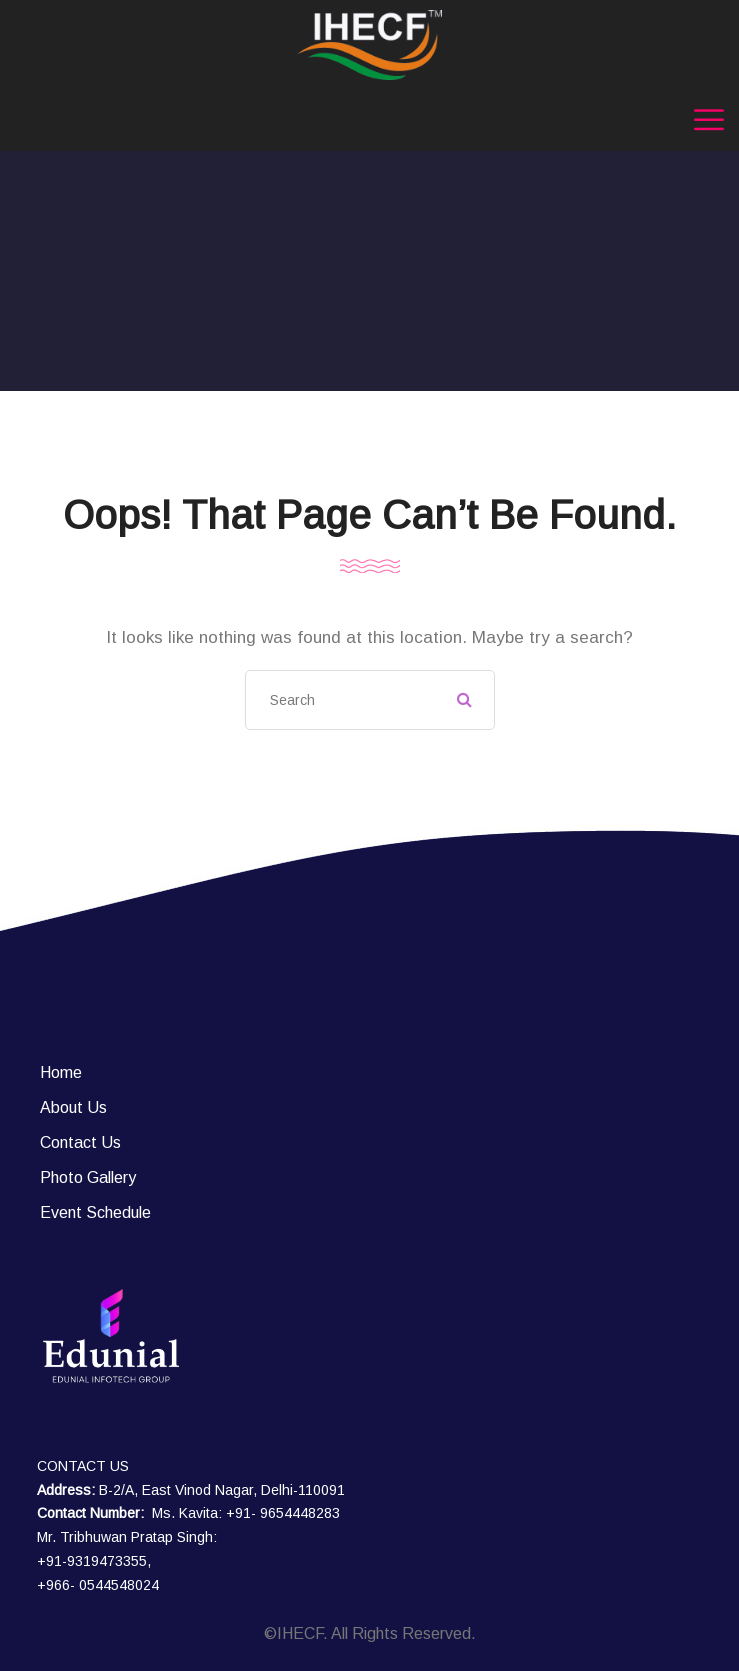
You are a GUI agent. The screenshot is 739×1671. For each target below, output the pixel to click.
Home (61, 1072)
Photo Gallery (88, 1177)
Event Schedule (95, 1212)
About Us (73, 1107)
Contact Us (80, 1142)
